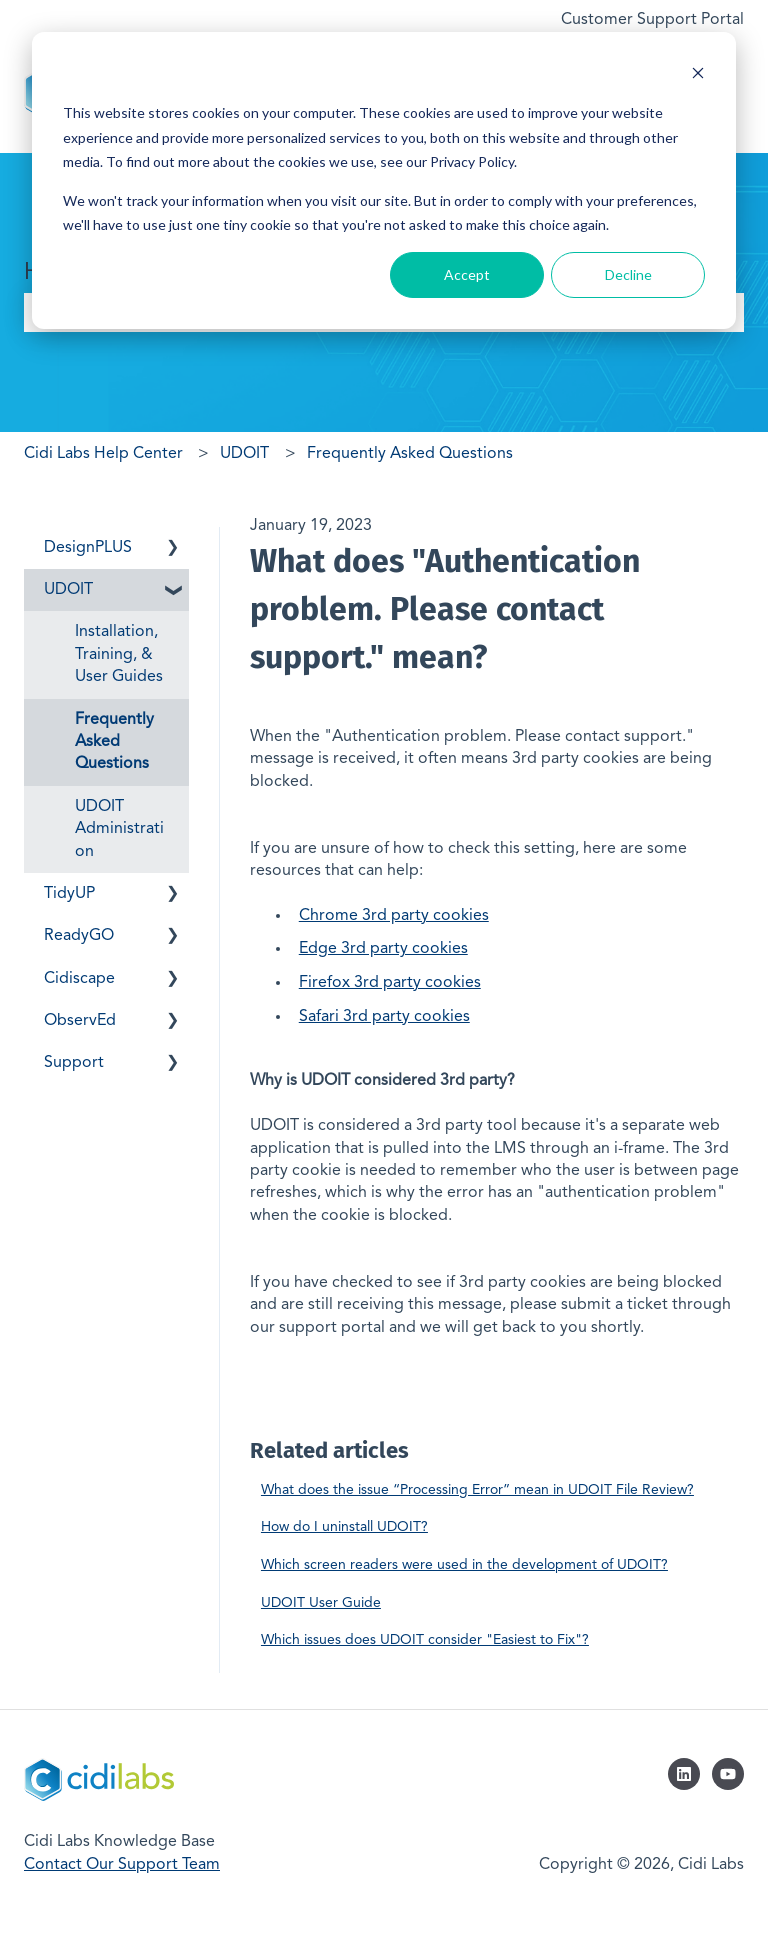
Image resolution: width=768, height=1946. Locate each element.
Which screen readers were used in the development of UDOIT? (464, 1565)
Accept (467, 274)
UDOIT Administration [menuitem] (119, 829)
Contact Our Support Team (122, 1865)
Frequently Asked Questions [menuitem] (114, 742)
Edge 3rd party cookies (383, 949)
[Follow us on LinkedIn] (684, 1774)
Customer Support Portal (652, 20)
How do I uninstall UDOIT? (344, 1527)
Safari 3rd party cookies (384, 1017)
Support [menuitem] (74, 1063)
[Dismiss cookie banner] (698, 75)
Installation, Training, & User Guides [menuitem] (119, 654)
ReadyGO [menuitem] (79, 936)
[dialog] (384, 180)
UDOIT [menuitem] (68, 590)
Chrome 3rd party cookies (394, 916)
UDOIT (244, 454)
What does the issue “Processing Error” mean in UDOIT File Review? (477, 1490)
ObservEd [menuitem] (80, 1021)
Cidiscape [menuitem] (79, 979)
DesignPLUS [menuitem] (88, 548)
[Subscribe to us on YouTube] (728, 1774)
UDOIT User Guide (321, 1603)
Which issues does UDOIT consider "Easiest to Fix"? (425, 1640)
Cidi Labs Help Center (103, 454)
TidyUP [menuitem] (69, 894)
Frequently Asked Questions (410, 454)
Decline (628, 274)
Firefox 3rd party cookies (390, 983)
